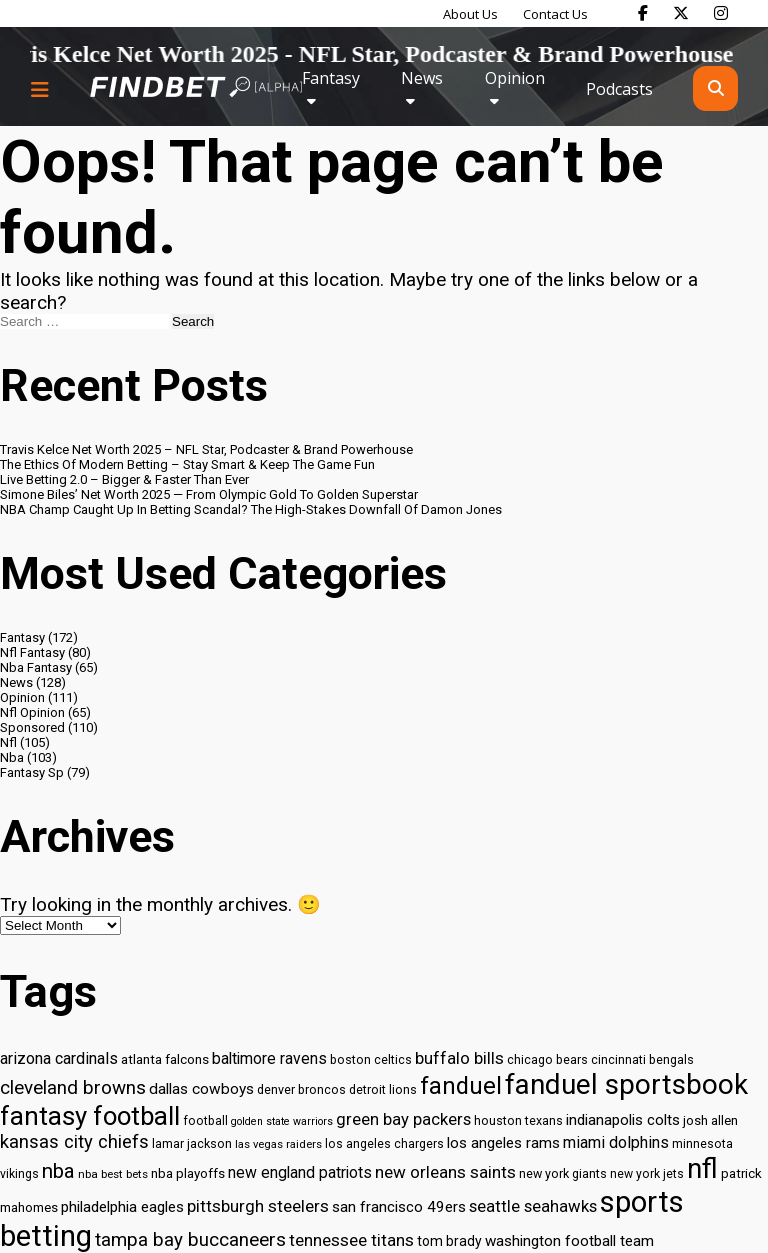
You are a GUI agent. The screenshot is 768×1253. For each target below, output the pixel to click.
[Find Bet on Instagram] (721, 13)
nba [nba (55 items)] (58, 1171)
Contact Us (555, 14)
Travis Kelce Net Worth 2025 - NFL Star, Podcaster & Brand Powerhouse (378, 54)
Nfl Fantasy (32, 652)
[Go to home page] (196, 88)
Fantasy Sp (32, 772)
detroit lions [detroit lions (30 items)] (383, 1089)
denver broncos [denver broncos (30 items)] (301, 1089)
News (422, 78)
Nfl (8, 742)
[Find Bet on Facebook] (643, 13)
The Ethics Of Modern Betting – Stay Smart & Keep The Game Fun (187, 464)
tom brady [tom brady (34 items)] (449, 1241)
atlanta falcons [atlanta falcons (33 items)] (165, 1059)
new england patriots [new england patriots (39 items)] (300, 1172)
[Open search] (715, 88)
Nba (12, 757)
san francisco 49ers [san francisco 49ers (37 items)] (399, 1207)
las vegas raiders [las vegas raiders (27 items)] (278, 1144)
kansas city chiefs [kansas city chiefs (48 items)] (74, 1142)
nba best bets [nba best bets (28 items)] (113, 1174)
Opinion (515, 78)
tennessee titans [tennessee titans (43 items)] (351, 1240)
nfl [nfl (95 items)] (702, 1169)
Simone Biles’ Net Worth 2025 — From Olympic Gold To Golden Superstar (209, 494)
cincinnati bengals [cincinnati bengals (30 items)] (642, 1059)
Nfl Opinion (32, 712)
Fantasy (331, 78)
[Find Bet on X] (681, 13)
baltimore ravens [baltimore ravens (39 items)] (269, 1058)
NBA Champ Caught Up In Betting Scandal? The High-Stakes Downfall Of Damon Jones (251, 509)
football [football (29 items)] (205, 1121)
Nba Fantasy (36, 667)
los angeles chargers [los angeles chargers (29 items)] (384, 1144)
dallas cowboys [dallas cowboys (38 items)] (201, 1089)
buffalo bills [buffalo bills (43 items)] (459, 1058)
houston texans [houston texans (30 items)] (518, 1120)
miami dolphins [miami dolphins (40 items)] (616, 1142)
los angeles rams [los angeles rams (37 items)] (503, 1143)
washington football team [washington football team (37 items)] (569, 1241)
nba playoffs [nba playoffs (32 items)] (188, 1173)
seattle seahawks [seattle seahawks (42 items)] (533, 1206)
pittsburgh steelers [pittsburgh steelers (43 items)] (258, 1206)
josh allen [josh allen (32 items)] (710, 1120)
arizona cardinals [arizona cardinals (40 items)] (59, 1058)
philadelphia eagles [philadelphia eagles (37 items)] (122, 1207)
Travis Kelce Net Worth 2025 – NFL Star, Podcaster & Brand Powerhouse (206, 449)
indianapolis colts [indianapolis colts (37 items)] (623, 1120)
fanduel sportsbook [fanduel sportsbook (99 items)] (626, 1084)
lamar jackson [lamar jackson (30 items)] (192, 1143)
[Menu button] (40, 89)
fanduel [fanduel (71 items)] (461, 1086)
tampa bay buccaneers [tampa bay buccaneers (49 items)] (190, 1240)
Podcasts (619, 89)
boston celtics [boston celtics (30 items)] (371, 1059)
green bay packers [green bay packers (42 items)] (403, 1119)
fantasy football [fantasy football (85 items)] (90, 1116)
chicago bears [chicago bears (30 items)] (547, 1059)
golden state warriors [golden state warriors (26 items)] (282, 1121)
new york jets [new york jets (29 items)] (647, 1174)
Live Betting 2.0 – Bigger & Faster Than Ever (124, 479)
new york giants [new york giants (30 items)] (563, 1173)
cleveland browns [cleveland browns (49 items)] (73, 1088)
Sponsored (32, 727)
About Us (470, 14)
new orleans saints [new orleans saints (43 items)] (445, 1172)
